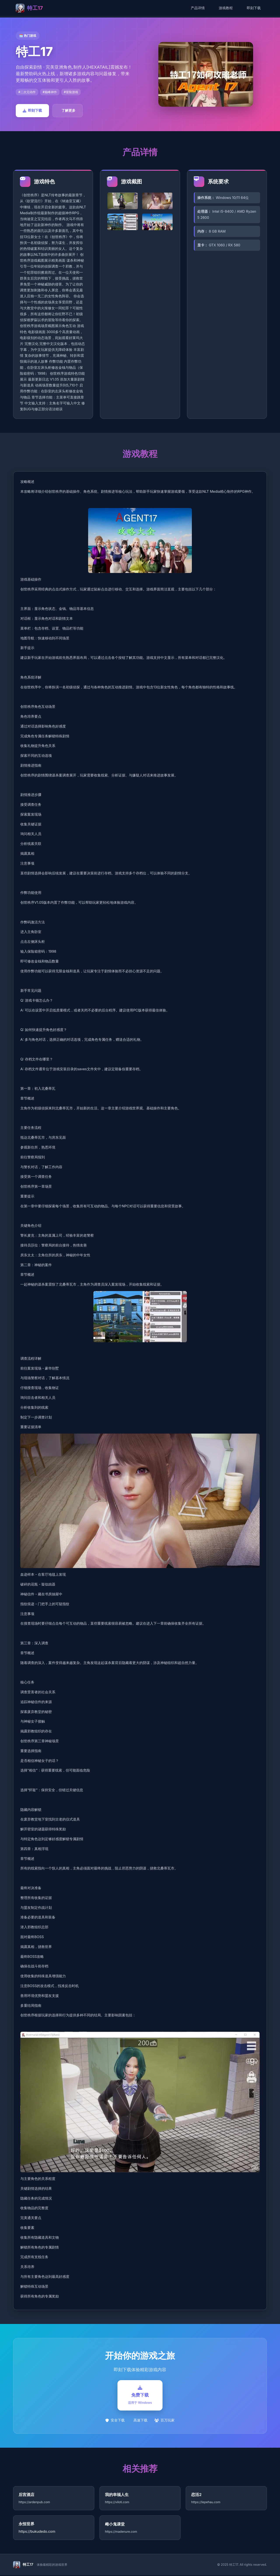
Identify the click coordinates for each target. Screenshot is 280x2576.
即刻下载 (254, 8)
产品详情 (198, 8)
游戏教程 (226, 8)
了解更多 (68, 110)
